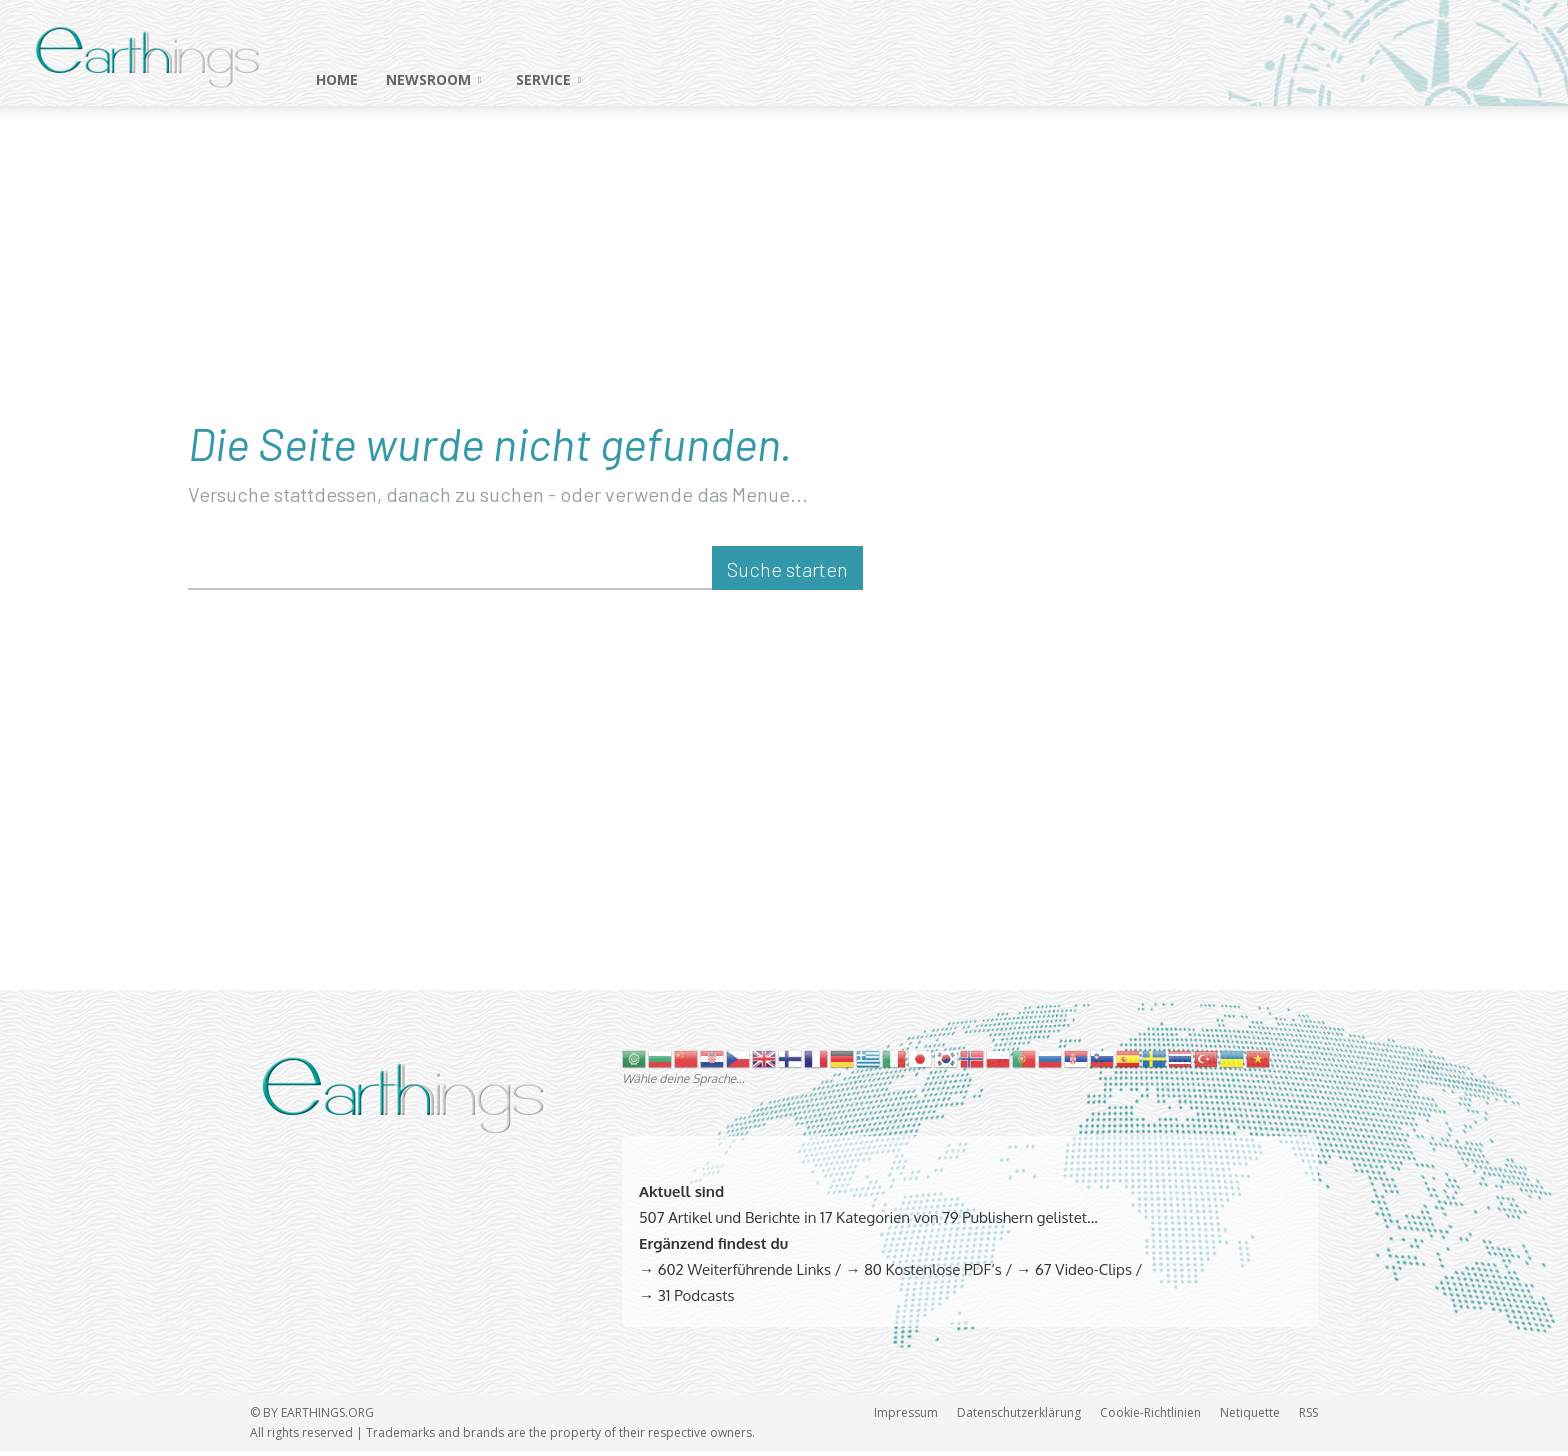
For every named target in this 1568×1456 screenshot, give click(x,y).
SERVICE (548, 79)
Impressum (906, 1417)
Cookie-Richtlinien (1150, 1417)
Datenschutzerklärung (1019, 1417)
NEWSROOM (433, 79)
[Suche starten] (787, 574)
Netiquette (1250, 1417)
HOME (337, 79)
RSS (1308, 1417)
